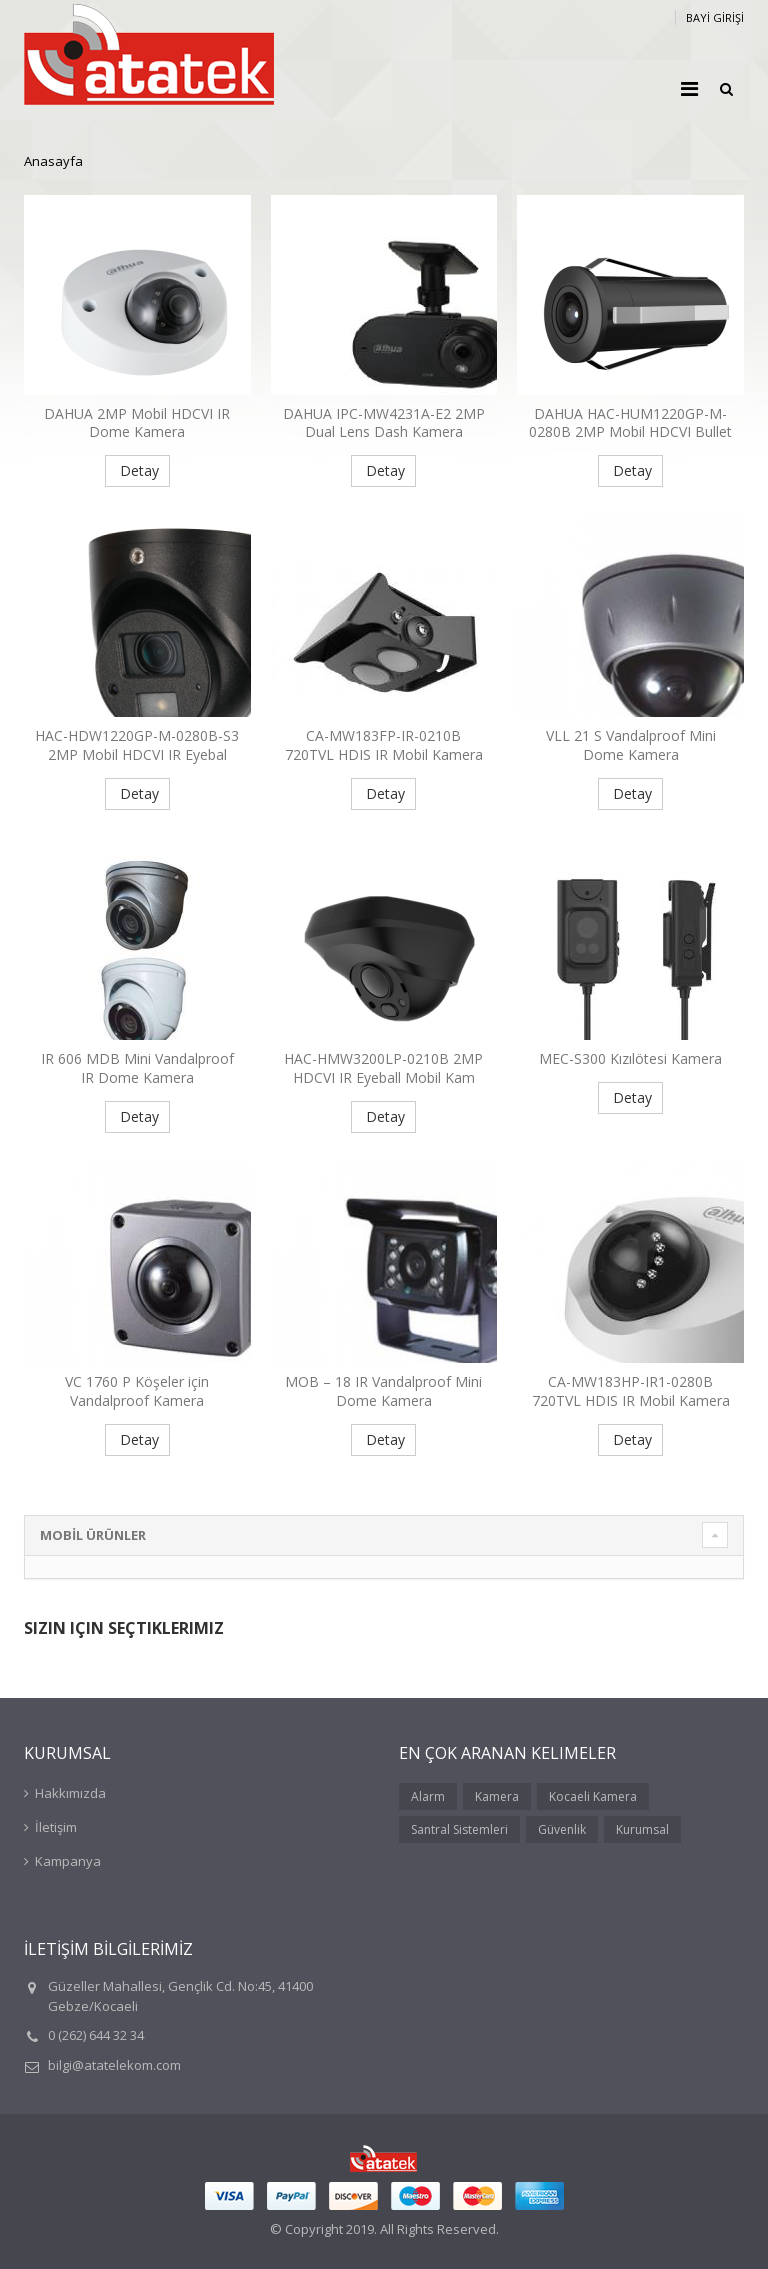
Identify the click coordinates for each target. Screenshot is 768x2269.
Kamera (497, 1796)
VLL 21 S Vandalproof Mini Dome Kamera (631, 745)
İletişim (56, 1827)
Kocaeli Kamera (593, 1796)
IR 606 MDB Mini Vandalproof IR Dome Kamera (137, 1068)
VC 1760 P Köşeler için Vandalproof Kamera (137, 1391)
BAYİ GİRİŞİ (715, 17)
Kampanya (68, 1861)
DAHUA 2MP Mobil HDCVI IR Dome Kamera (137, 423)
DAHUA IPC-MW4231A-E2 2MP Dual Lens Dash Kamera (384, 423)
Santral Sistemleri (459, 1829)
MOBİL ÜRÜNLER (93, 1535)
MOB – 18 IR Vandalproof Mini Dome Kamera (383, 1391)
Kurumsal (642, 1829)
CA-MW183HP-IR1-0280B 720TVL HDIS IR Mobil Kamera (631, 1391)
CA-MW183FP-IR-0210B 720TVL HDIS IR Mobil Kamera (384, 745)
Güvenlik (562, 1829)
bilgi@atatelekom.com (114, 2065)
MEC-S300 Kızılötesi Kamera (630, 1058)
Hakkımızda (70, 1793)
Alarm (428, 1796)
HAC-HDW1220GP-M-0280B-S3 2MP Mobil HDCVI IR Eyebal (137, 745)
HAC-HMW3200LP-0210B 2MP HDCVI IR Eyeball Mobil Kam (383, 1068)
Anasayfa (53, 161)
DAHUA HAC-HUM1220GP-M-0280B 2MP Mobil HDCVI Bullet (630, 423)
